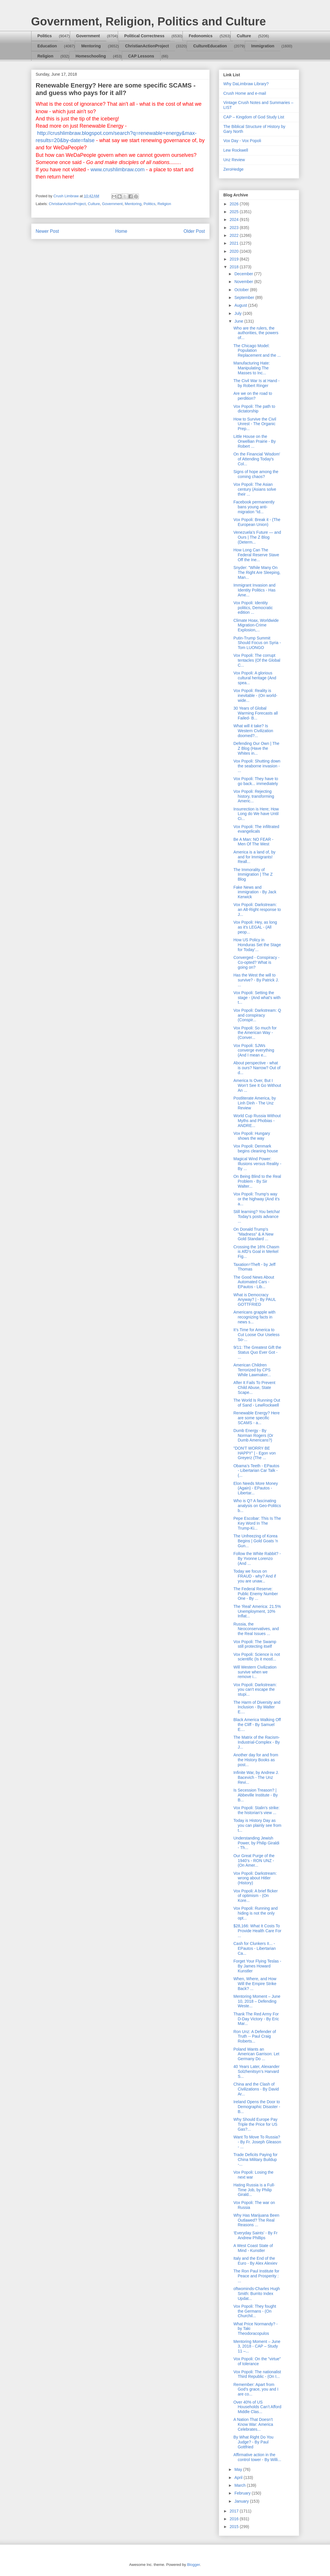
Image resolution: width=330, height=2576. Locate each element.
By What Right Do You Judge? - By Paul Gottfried (253, 2442)
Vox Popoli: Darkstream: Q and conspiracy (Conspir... (257, 1015)
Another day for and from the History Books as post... (255, 1760)
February (243, 2493)
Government (88, 36)
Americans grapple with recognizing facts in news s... (254, 1317)
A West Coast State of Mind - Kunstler (253, 2248)
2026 (235, 204)
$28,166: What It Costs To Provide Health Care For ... (257, 1931)
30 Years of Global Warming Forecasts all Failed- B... (255, 713)
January (242, 2501)
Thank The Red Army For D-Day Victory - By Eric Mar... (256, 2019)
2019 (235, 259)
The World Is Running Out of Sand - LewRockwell (256, 1402)
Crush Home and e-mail (244, 93)
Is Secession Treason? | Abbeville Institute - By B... (255, 1795)
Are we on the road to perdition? (252, 396)
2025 (235, 211)
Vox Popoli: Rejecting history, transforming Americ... (253, 796)
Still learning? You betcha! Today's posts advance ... (256, 1216)
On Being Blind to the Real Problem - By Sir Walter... (257, 1181)
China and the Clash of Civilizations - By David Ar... (256, 2089)
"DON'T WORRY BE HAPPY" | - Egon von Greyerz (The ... (254, 1453)
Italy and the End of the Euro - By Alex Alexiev (255, 2261)
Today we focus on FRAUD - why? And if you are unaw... (254, 1576)
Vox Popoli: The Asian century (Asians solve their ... (254, 489)
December (244, 273)
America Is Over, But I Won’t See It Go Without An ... (257, 1085)
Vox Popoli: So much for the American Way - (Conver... (254, 1033)
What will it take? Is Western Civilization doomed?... (253, 730)
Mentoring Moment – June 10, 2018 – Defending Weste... (256, 2001)
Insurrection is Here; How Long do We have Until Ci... (256, 814)
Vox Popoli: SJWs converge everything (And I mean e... (253, 1050)
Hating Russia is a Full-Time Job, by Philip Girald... (254, 2190)
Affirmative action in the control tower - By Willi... (257, 2457)
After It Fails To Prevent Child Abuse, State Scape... (254, 1387)
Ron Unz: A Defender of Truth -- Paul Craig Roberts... (254, 2036)
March (240, 2485)
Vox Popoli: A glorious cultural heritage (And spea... (254, 678)
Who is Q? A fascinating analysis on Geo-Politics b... (257, 1505)
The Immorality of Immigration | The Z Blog (253, 874)
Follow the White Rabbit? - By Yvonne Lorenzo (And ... (257, 1558)
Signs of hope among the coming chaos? (255, 474)
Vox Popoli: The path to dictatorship (254, 409)
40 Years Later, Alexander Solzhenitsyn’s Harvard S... (256, 2071)
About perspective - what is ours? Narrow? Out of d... (256, 1068)
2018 (235, 267)
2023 (235, 227)
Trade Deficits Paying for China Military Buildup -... (255, 2159)
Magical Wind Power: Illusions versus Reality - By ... (257, 1163)
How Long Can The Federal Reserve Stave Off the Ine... (256, 555)
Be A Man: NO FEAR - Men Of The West (253, 842)
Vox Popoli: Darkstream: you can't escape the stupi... (255, 1689)
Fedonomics (200, 36)
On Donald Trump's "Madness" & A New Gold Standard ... (253, 1234)
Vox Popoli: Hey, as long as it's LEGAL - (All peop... (255, 927)
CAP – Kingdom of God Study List (253, 117)
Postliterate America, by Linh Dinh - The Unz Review (254, 1103)
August (241, 305)
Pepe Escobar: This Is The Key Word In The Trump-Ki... (257, 1523)
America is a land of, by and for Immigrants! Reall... (254, 857)
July (238, 313)
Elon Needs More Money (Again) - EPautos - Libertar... (255, 1488)
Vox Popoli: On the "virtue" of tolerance (257, 2361)
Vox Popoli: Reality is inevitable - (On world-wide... (255, 695)
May (238, 2469)
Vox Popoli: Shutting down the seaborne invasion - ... (256, 766)
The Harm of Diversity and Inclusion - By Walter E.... (256, 1707)
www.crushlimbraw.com (118, 169)
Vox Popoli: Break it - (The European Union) (256, 522)
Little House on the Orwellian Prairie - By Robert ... (254, 441)
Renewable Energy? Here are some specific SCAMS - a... (256, 1418)
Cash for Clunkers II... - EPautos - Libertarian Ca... (254, 1948)
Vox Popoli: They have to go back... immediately (255, 781)
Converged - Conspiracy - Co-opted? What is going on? (256, 962)
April (239, 2477)
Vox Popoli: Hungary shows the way (251, 1136)
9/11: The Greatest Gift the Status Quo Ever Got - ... (257, 1352)
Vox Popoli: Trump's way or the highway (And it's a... (256, 1199)
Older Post (194, 231)
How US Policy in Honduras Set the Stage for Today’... (257, 945)
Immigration (262, 46)
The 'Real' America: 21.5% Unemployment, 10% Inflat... (257, 1611)
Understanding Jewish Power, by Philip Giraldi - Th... (256, 1843)
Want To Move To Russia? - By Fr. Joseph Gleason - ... (257, 2142)
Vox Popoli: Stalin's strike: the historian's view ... (256, 1810)
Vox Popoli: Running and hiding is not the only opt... (255, 1913)
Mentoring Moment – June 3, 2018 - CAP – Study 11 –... (256, 2346)
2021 (235, 243)
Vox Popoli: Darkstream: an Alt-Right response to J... (257, 909)
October (242, 289)
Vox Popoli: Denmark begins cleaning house (255, 1148)
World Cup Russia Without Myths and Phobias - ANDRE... (257, 1120)
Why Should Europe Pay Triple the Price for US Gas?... (255, 2124)
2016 (235, 2519)
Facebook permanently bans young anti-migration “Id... (253, 507)
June (239, 321)
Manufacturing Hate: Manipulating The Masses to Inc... (251, 368)
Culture (244, 36)
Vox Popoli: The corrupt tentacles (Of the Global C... (256, 660)
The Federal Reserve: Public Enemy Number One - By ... (255, 1593)
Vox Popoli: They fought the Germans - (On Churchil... (254, 2311)
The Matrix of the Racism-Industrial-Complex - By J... (256, 1742)
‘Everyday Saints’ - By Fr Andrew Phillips (255, 2235)
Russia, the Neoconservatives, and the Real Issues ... (256, 1629)
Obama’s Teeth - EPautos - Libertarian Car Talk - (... (256, 1470)
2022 (235, 235)
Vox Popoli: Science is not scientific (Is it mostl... (256, 1657)
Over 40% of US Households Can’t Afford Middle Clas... (257, 2407)
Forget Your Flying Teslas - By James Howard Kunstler (257, 1966)
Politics (45, 36)
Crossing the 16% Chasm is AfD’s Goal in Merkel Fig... (256, 1252)
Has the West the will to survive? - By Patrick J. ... (256, 980)
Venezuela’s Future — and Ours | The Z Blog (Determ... (257, 537)
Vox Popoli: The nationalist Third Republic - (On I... (257, 2374)
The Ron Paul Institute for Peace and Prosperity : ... (256, 2276)
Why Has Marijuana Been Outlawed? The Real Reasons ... (256, 2220)
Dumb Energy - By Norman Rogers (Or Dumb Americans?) (253, 1435)
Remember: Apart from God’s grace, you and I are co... (255, 2389)
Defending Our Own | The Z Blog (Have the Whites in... (256, 748)
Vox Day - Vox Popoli (242, 140)
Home (121, 231)
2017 (235, 2511)
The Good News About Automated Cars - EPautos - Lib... (253, 1282)
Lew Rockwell (235, 150)
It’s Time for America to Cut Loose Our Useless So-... (256, 1334)
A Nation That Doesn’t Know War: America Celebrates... (253, 2424)
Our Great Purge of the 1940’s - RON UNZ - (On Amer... (253, 1860)
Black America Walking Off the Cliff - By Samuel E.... (257, 1724)
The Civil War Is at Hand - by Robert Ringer (256, 383)
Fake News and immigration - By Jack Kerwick (254, 892)
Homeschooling (91, 56)
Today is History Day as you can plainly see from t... (257, 1825)
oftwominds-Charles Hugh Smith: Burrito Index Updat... (256, 2293)
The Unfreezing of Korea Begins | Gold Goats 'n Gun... (255, 1541)
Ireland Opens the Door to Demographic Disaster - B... (256, 2106)
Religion (45, 56)
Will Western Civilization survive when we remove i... (254, 1672)
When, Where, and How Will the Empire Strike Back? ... (254, 1983)
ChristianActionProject (147, 46)
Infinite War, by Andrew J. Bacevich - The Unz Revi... (256, 1777)
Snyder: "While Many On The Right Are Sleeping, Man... (256, 572)
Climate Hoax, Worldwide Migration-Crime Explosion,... (256, 625)
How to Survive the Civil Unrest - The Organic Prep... (254, 424)
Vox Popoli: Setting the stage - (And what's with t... (256, 997)
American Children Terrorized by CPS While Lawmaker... (252, 1370)
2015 (235, 2526)
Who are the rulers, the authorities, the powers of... (255, 333)
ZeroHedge (233, 169)
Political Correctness (144, 36)
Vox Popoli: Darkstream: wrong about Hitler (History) (255, 1878)
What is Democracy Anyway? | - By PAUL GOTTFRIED (254, 1299)
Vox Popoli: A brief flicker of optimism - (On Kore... (255, 1896)
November (244, 281)
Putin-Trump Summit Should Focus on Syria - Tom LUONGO (257, 643)
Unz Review (234, 159)
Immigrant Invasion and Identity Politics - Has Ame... (254, 590)
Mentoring (91, 46)
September (244, 297)
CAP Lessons (141, 56)
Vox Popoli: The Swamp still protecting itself (254, 1644)
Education (47, 46)
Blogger (193, 2564)
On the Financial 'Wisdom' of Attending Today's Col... (256, 459)
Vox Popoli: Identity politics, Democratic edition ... (253, 607)
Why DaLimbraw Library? (246, 83)
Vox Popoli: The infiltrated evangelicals (256, 829)
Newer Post (47, 231)
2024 (235, 219)
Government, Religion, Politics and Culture (148, 21)
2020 (235, 251)
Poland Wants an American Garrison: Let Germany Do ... (256, 2054)
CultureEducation (210, 46)
